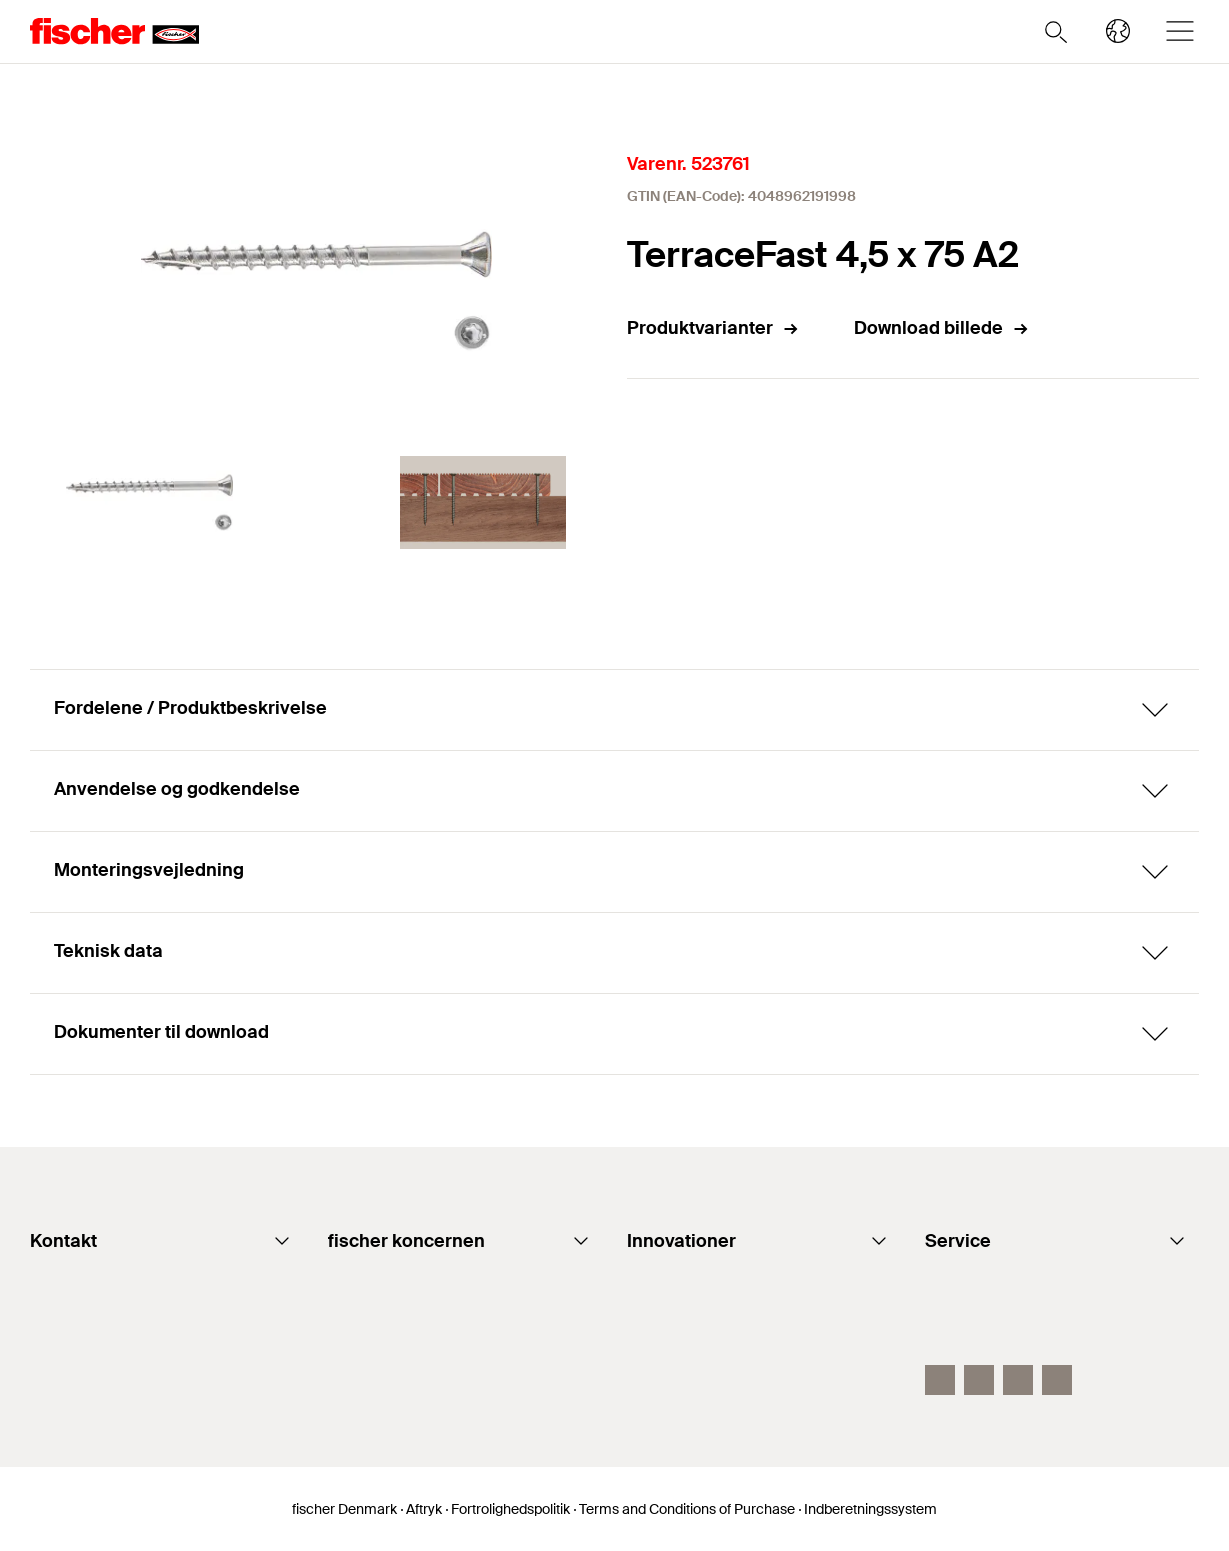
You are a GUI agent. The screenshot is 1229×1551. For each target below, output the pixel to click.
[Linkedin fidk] (1018, 1380)
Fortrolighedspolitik (510, 1509)
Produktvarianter (713, 328)
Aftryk (424, 1509)
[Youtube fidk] (979, 1380)
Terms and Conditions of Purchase (687, 1509)
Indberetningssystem (870, 1509)
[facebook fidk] (940, 1380)
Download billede (942, 328)
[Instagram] (1057, 1380)
